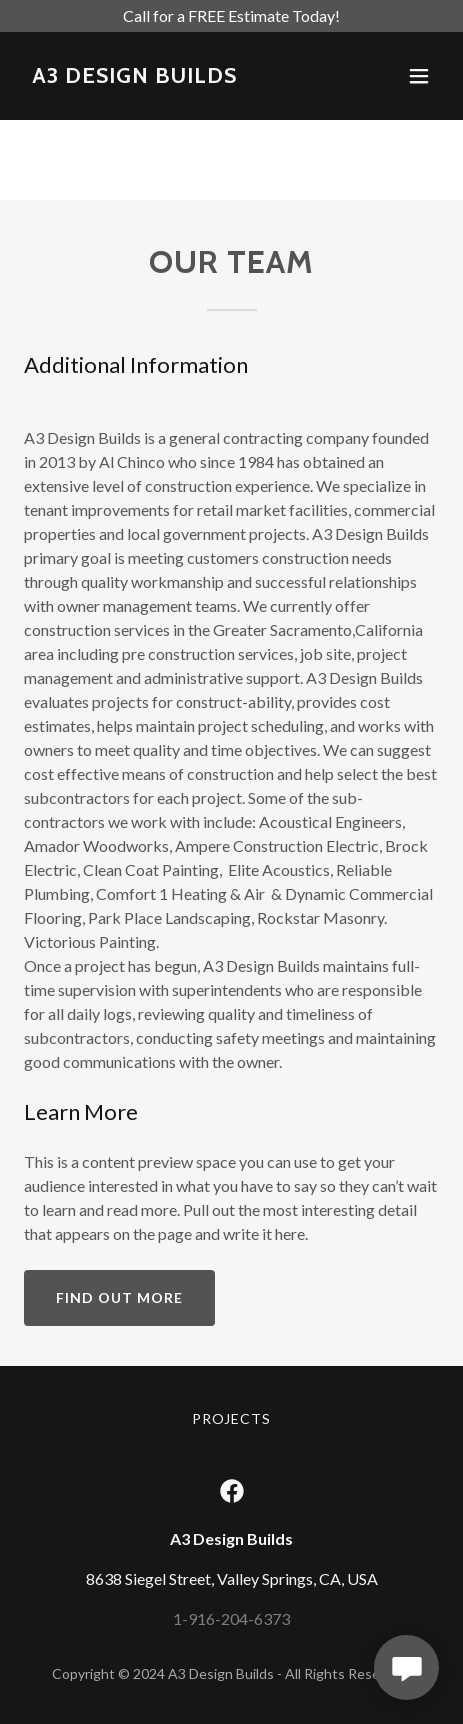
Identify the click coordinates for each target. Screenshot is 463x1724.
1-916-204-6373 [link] (231, 1618)
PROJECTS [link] (232, 1418)
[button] (419, 76)
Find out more (119, 1297)
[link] (134, 76)
